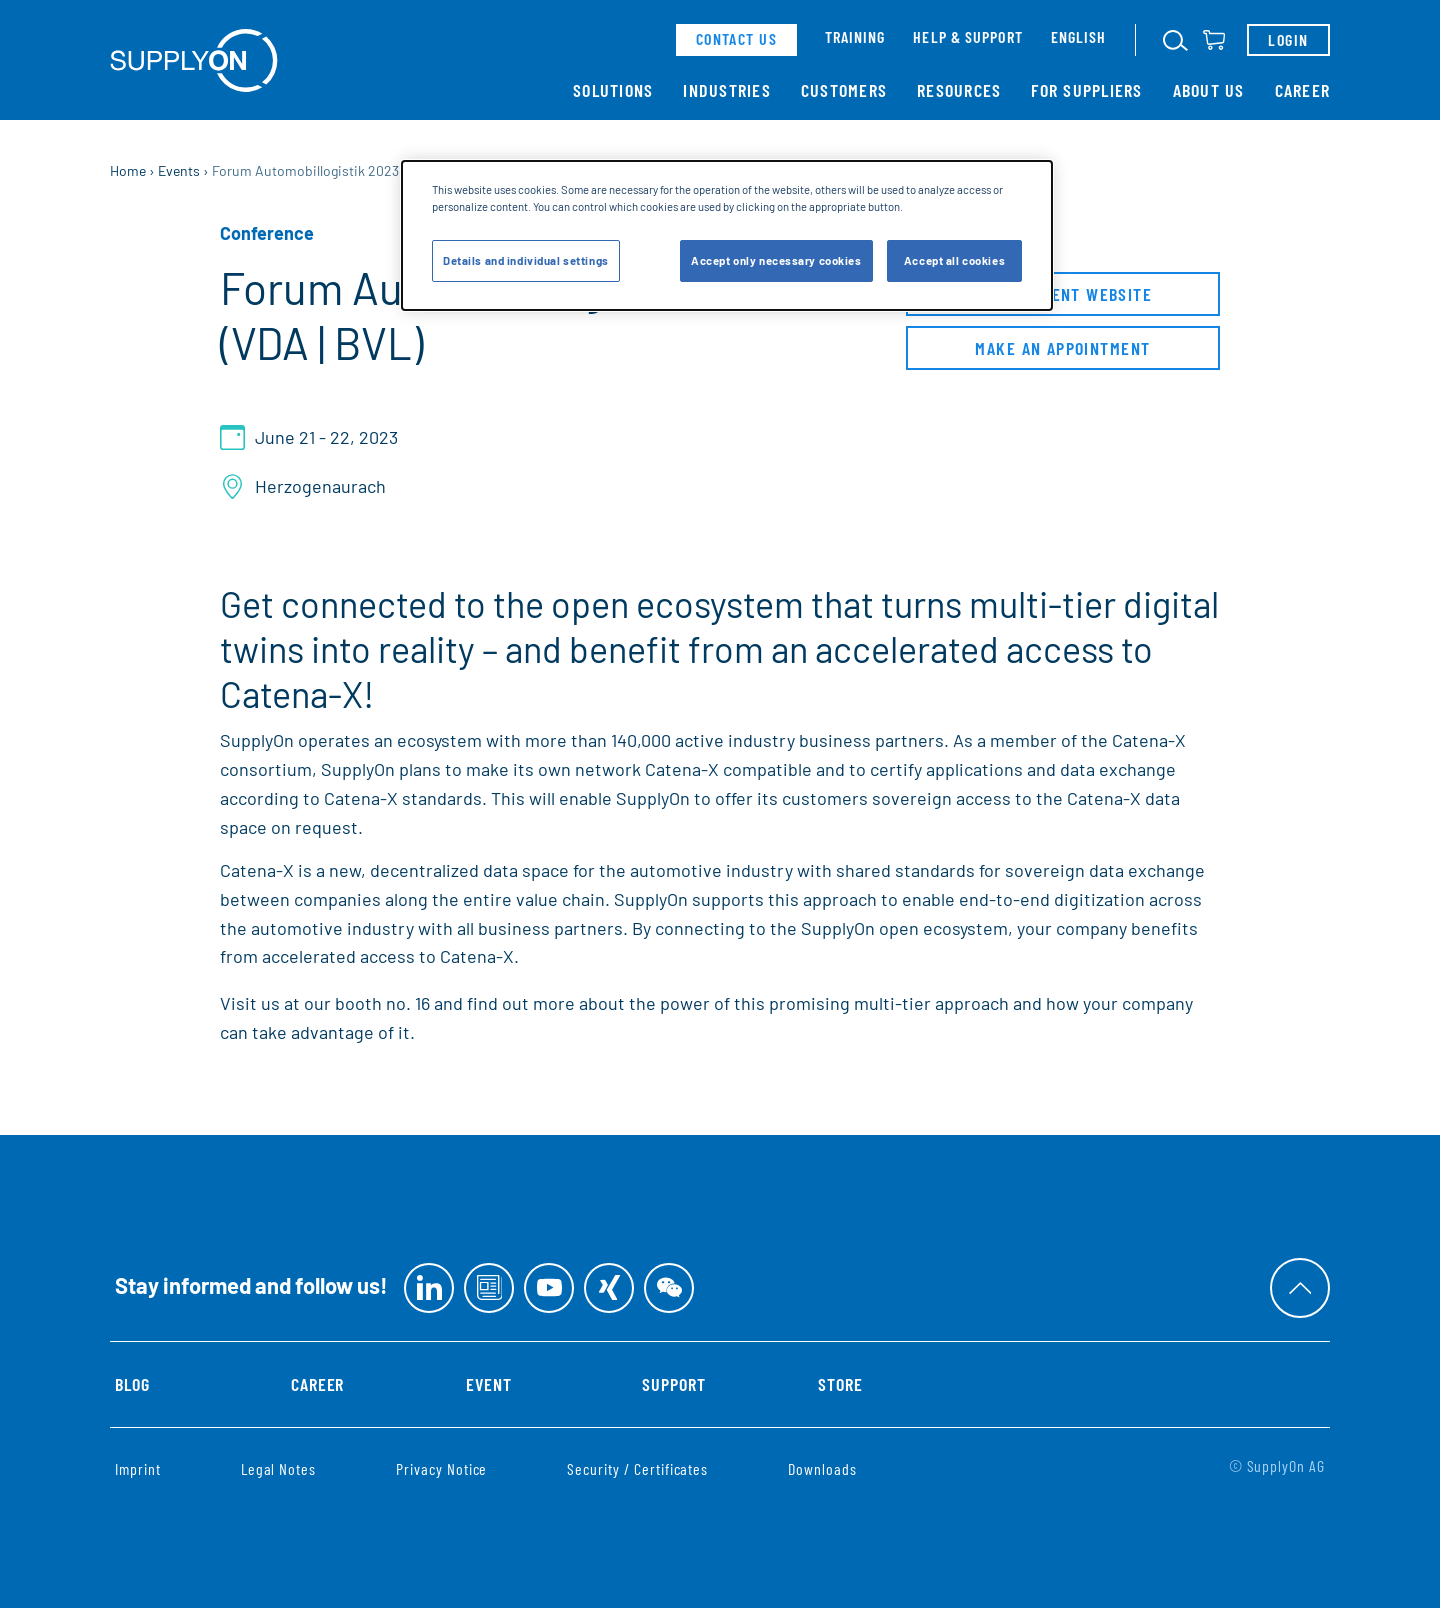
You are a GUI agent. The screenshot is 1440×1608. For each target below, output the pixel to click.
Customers (844, 90)
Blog (132, 1384)
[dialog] (727, 235)
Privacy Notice (441, 1468)
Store (840, 1384)
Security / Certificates (637, 1468)
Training (855, 36)
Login (1288, 39)
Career (1303, 90)
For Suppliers (1086, 90)
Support (674, 1384)
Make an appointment (1062, 352)
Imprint (138, 1468)
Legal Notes (278, 1468)
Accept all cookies (954, 260)
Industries (727, 90)
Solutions (613, 90)
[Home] (194, 60)
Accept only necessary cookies (776, 260)
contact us (736, 38)
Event (489, 1384)
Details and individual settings (526, 260)
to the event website (1063, 298)
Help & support (967, 36)
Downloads (822, 1468)
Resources (959, 90)
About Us (1209, 90)
